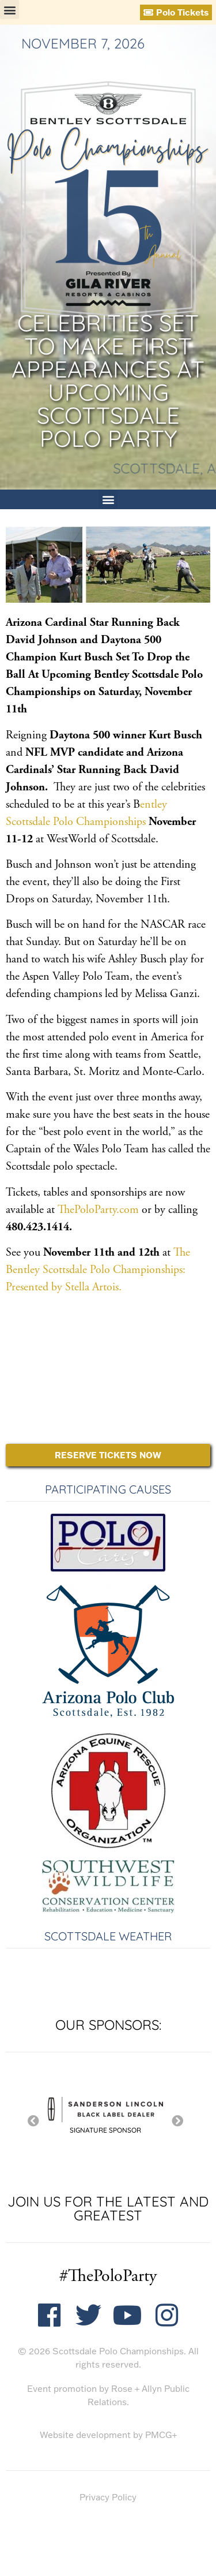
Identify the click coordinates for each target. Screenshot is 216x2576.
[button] (9, 9)
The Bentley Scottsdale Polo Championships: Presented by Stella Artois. (98, 1269)
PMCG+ (161, 2434)
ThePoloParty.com (100, 1210)
